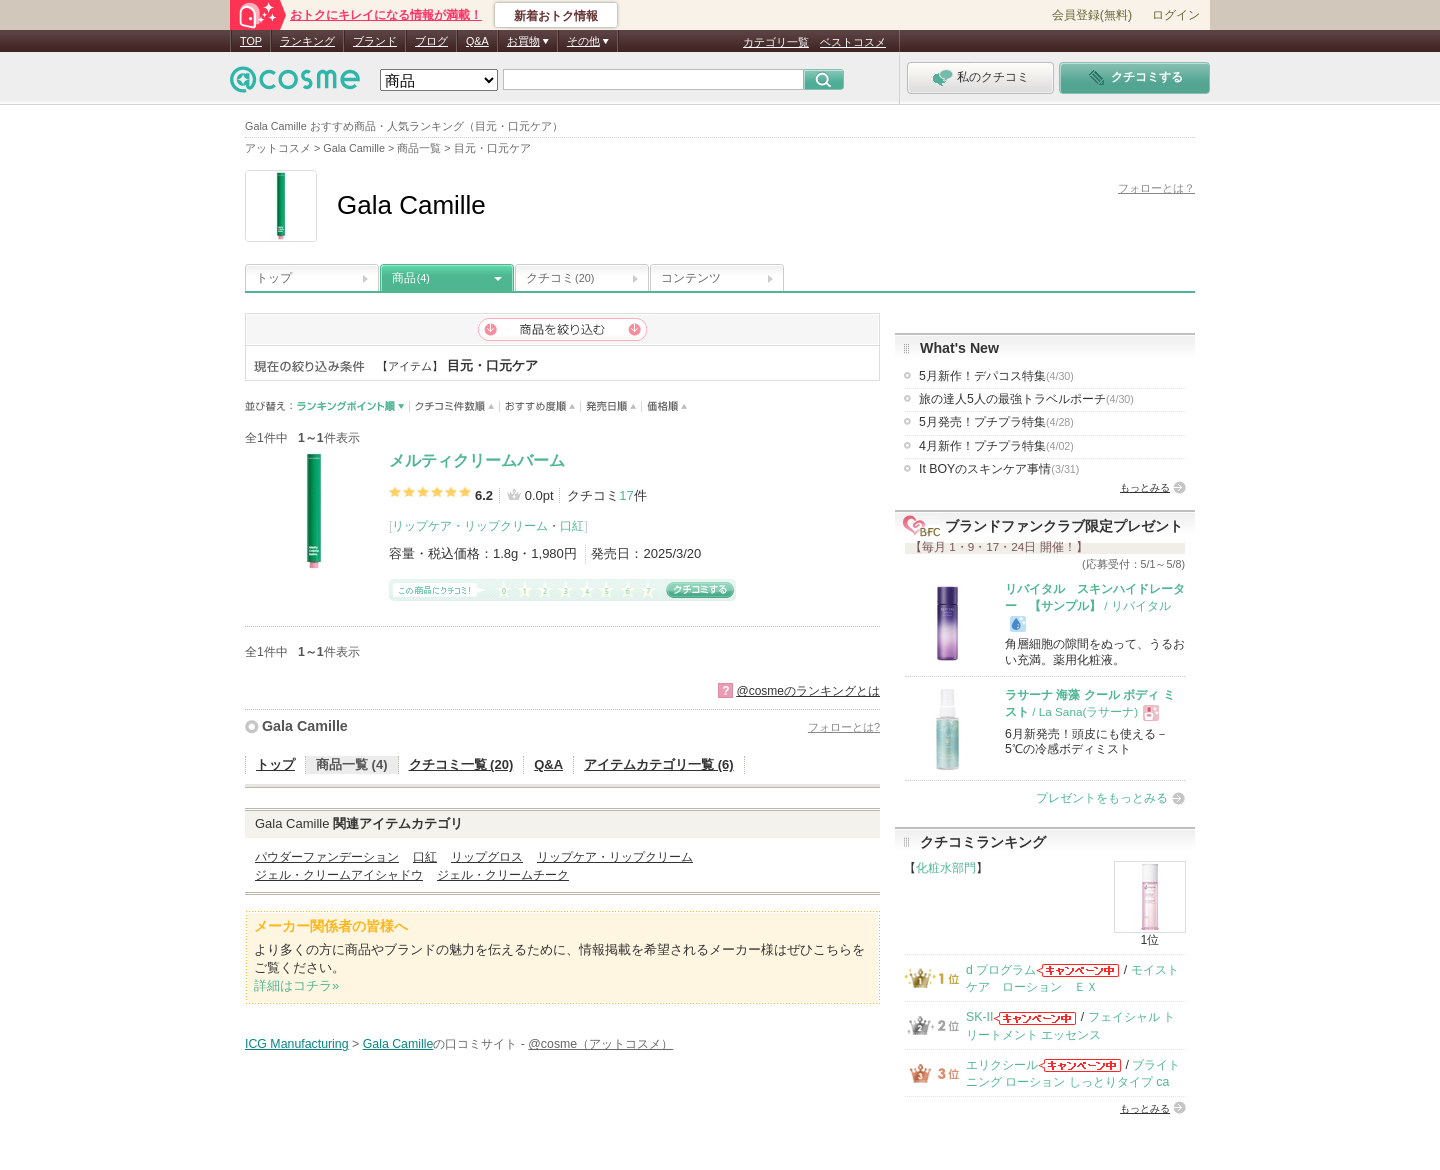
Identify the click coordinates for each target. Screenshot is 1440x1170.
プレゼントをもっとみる (1102, 798)
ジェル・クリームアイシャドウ (339, 875)
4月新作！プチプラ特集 (996, 446)
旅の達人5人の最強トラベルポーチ (1026, 399)
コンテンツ (691, 278)
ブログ (431, 41)
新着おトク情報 (556, 16)
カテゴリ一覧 (776, 42)
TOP (251, 41)
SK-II (979, 1017)
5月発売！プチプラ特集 (996, 422)
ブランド (375, 41)
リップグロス (487, 857)
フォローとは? (844, 727)
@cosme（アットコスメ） (600, 1044)
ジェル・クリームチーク (503, 875)
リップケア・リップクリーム (470, 526)
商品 (411, 278)
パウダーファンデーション (327, 857)
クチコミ (560, 278)
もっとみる (1145, 487)
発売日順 (611, 406)
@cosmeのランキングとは (808, 691)
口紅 (572, 526)
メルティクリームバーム (477, 460)
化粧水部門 (946, 868)
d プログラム (1001, 970)
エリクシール (1002, 1065)
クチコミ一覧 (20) (461, 764)
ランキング (307, 41)
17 (626, 495)
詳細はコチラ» (296, 985)
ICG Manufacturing (297, 1044)
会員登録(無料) (1092, 15)
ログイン (1176, 15)
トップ (274, 278)
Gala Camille (305, 726)
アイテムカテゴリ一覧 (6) (659, 764)
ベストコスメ (853, 42)
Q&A (477, 41)
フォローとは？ (1156, 188)
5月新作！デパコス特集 (996, 376)
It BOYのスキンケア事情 (999, 469)
